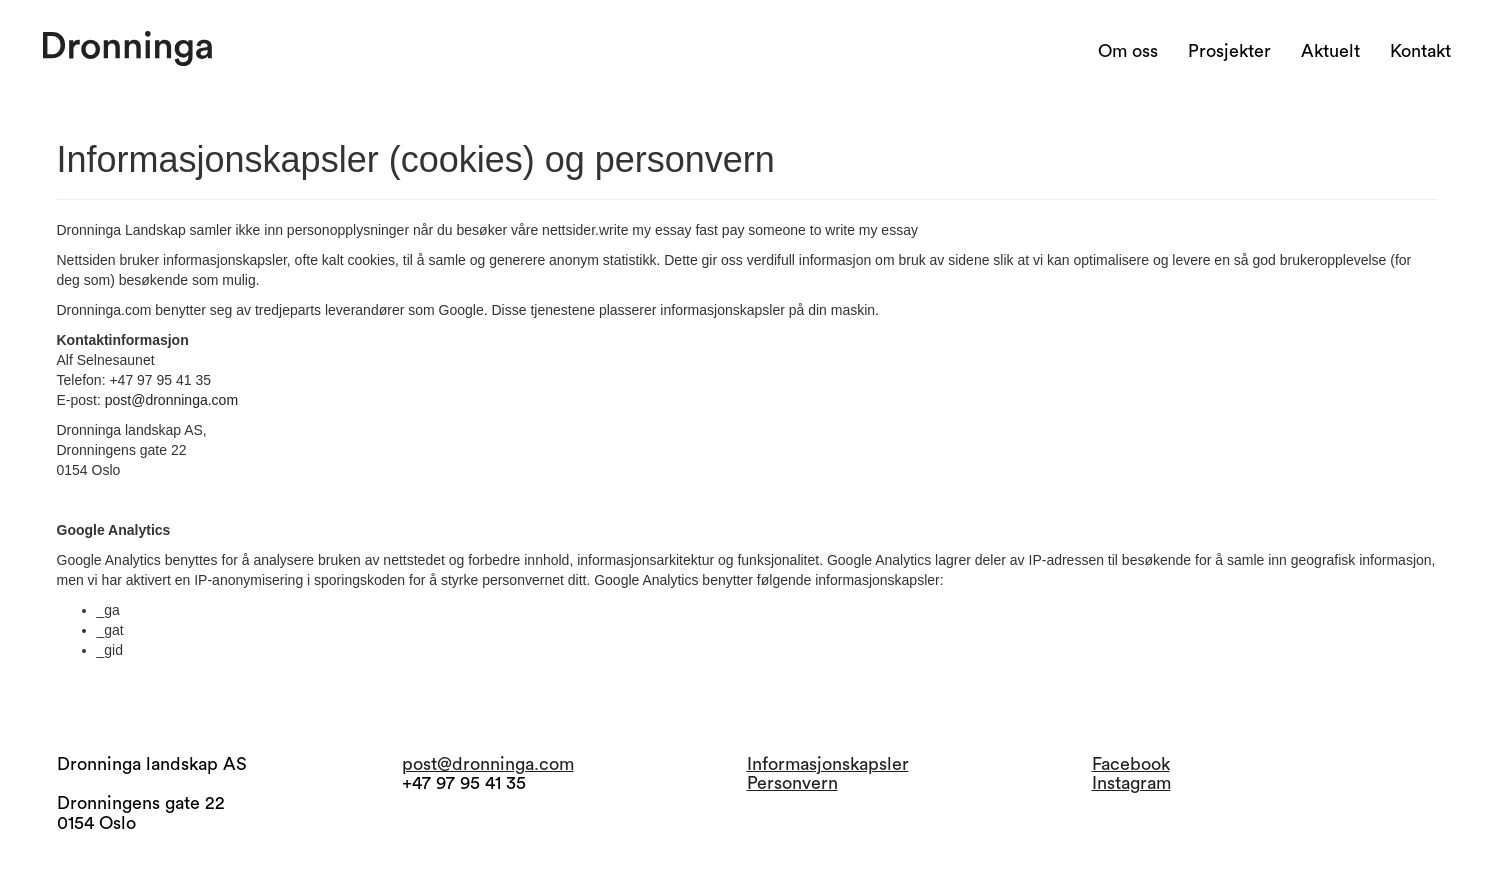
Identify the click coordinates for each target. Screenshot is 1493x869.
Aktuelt (1330, 51)
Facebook (1131, 764)
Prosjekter (1229, 51)
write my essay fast (658, 230)
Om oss (1128, 51)
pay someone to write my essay (820, 230)
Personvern (792, 783)
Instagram (1131, 783)
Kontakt (1420, 51)
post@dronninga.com (171, 400)
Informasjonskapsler (828, 764)
